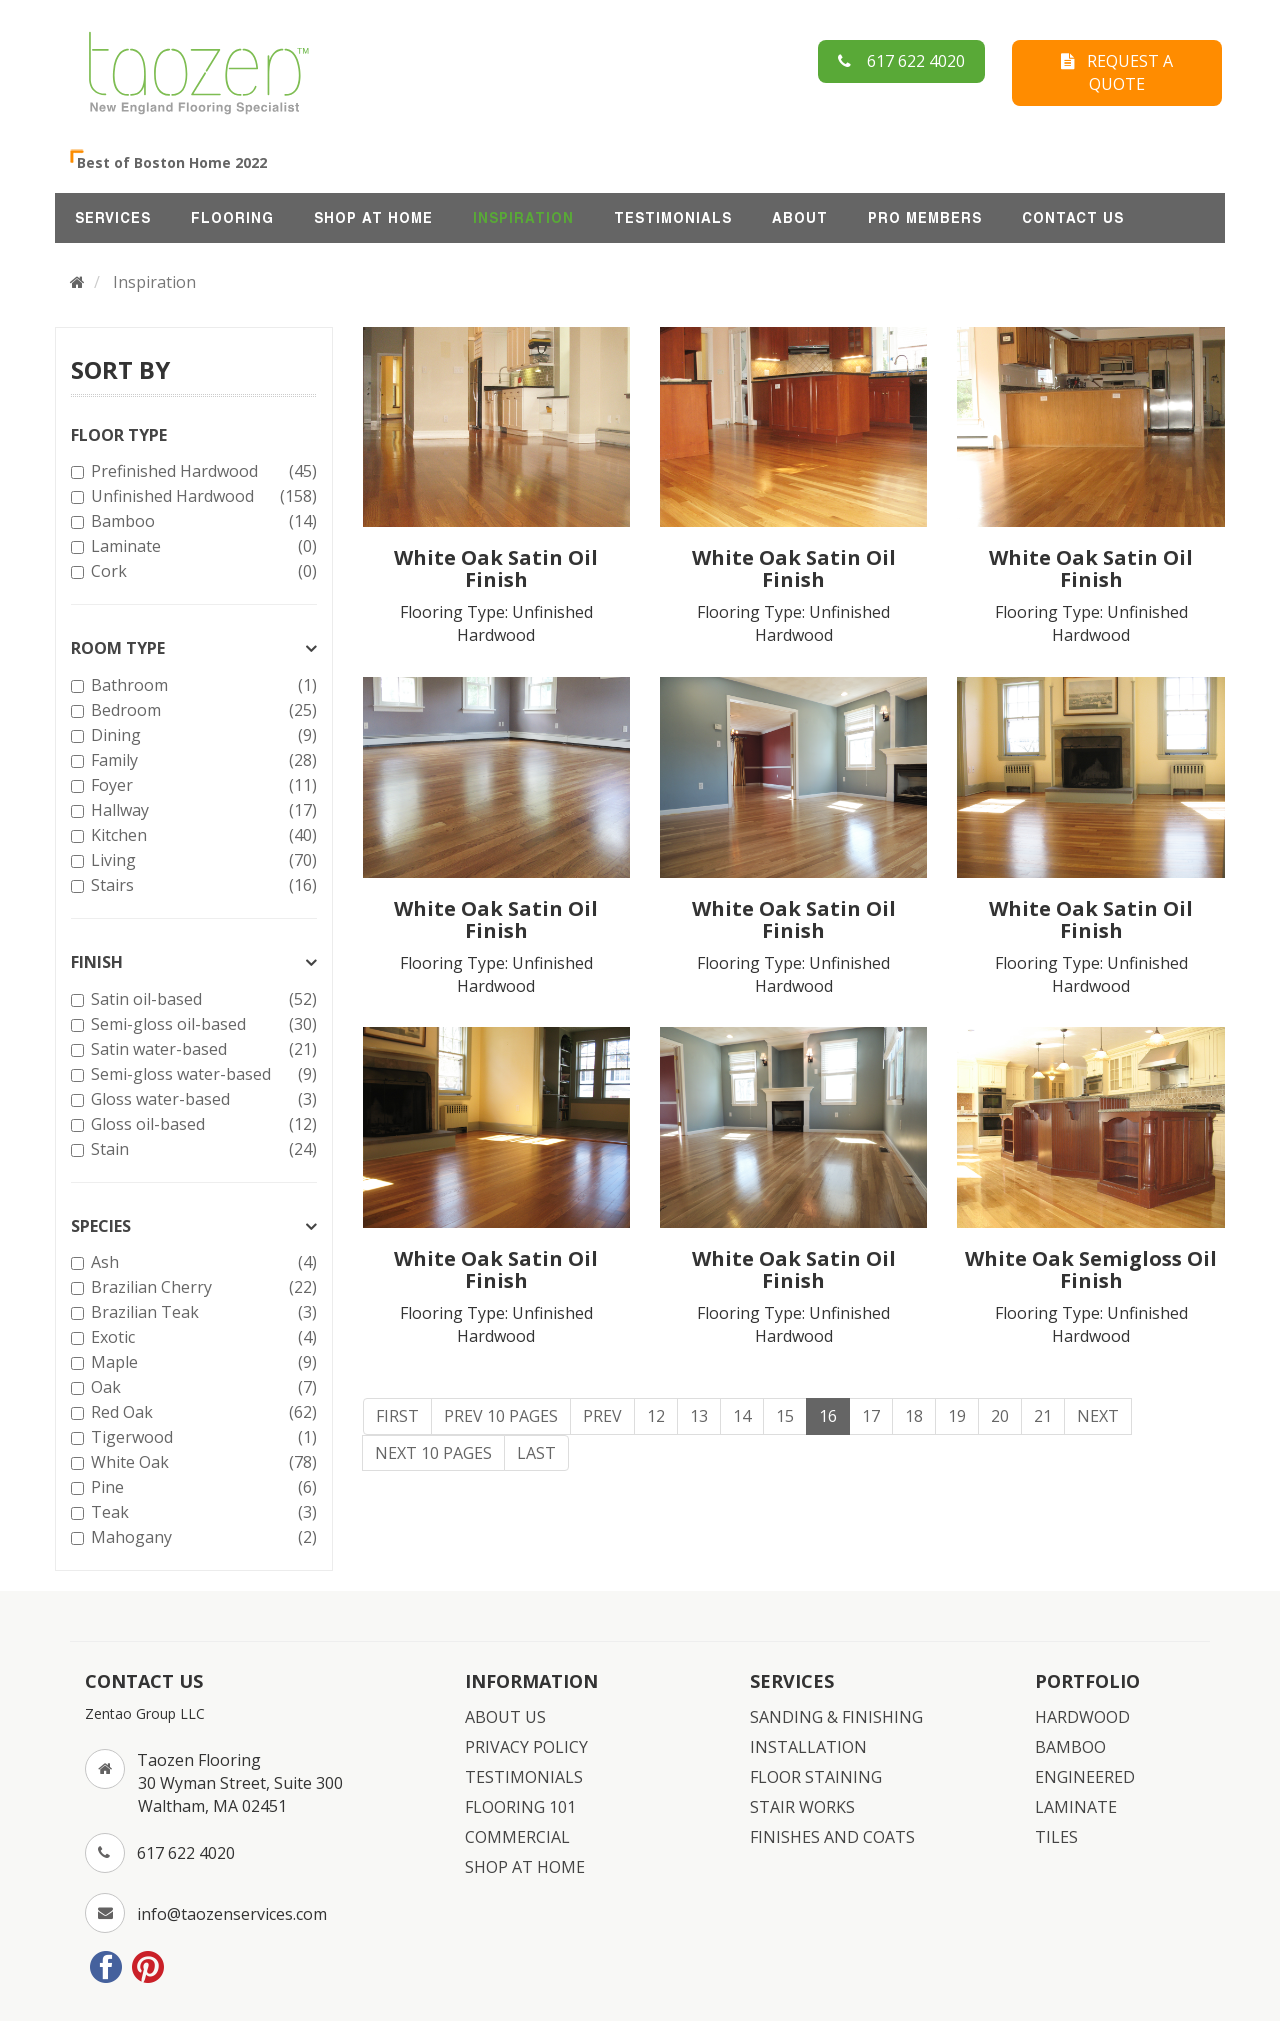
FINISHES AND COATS (832, 1837)
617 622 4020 (901, 61)
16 (828, 1416)
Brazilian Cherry (201, 1287)
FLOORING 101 (520, 1807)
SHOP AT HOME (373, 218)
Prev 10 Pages (501, 1416)
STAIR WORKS (802, 1807)
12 (656, 1416)
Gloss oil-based (201, 1124)
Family (201, 760)
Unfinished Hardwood (201, 496)
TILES (1056, 1837)
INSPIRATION (523, 218)
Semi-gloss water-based (201, 1074)
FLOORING (232, 218)
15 (785, 1416)
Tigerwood (201, 1437)
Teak (201, 1512)
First (397, 1416)
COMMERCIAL (517, 1837)
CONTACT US (1073, 218)
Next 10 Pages (433, 1453)
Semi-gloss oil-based (201, 1024)
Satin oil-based (201, 999)
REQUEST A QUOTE (1117, 72)
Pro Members (925, 218)
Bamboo (201, 521)
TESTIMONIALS (673, 218)
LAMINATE (1076, 1807)
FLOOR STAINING (816, 1777)
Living (201, 860)
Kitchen (201, 835)
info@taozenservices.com (232, 1914)
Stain (201, 1149)
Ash (201, 1262)
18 (914, 1416)
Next (1098, 1416)
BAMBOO (1070, 1747)
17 (871, 1416)
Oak (201, 1387)
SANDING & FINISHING (836, 1717)
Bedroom (201, 710)
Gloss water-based (201, 1099)
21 (1043, 1416)
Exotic (201, 1337)
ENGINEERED (1085, 1777)
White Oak (201, 1462)
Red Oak (201, 1412)
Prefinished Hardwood (201, 471)
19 (957, 1416)
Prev (602, 1416)
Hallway (201, 810)
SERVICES (113, 218)
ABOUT (800, 218)
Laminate (201, 546)
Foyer (201, 785)
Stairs (201, 885)
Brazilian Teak (201, 1312)
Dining (201, 735)
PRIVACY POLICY (526, 1747)
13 (699, 1416)
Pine (201, 1487)
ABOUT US (505, 1717)
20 (1000, 1416)
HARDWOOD (1082, 1717)
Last (536, 1453)
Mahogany (201, 1537)
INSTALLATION (808, 1747)
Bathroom (201, 685)
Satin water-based (201, 1049)
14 (742, 1416)
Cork (201, 571)
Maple (201, 1362)
